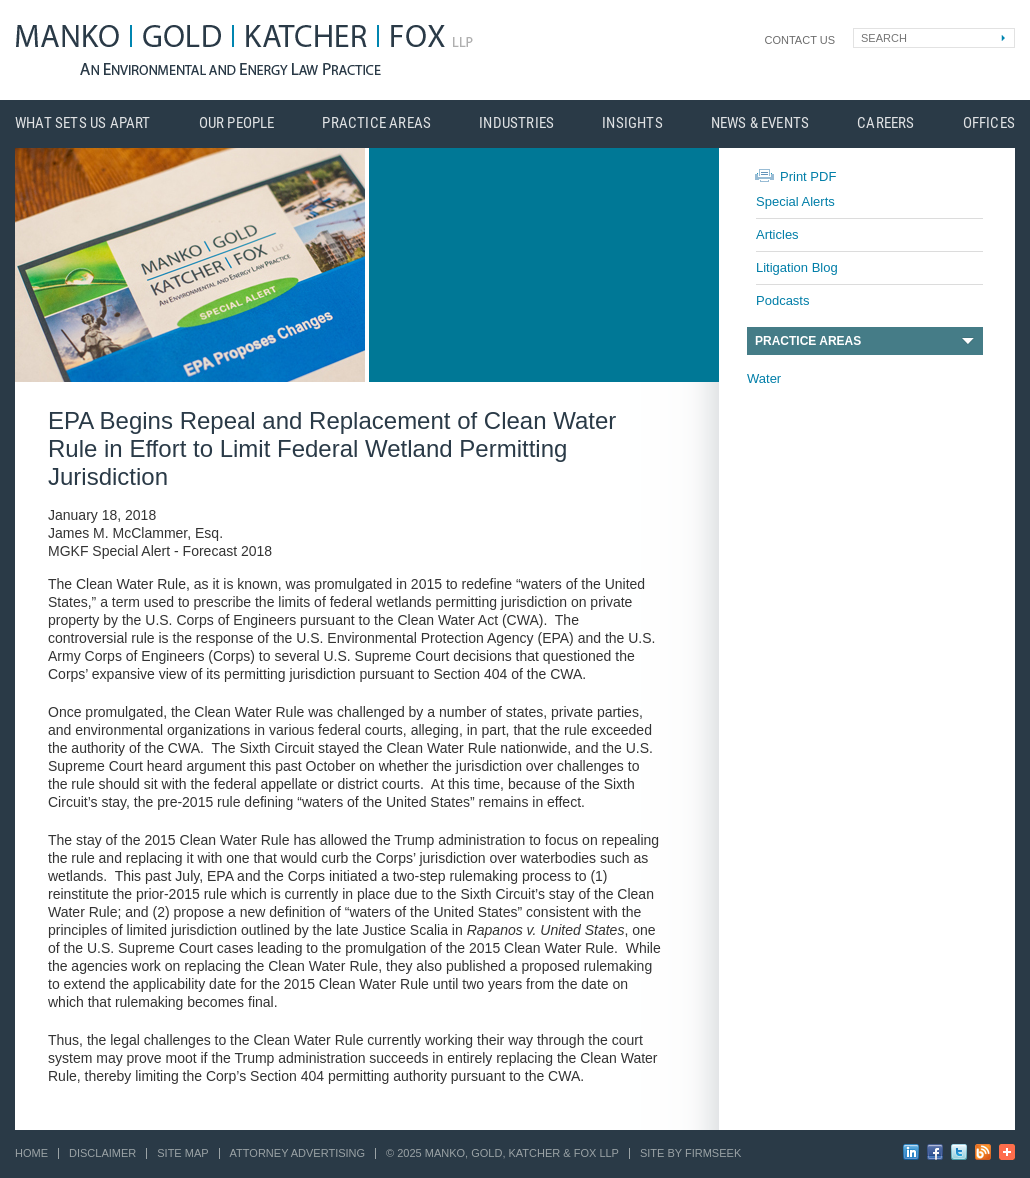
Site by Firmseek (690, 1153)
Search (884, 38)
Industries (516, 123)
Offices (989, 123)
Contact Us (800, 40)
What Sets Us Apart (83, 123)
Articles (777, 234)
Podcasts (782, 300)
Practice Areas (376, 123)
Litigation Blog (797, 267)
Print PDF (808, 176)
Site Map (182, 1153)
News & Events (760, 123)
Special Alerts (795, 201)
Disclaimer (102, 1153)
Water (764, 378)
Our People (237, 123)
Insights (632, 123)
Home (31, 1153)
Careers (885, 123)
